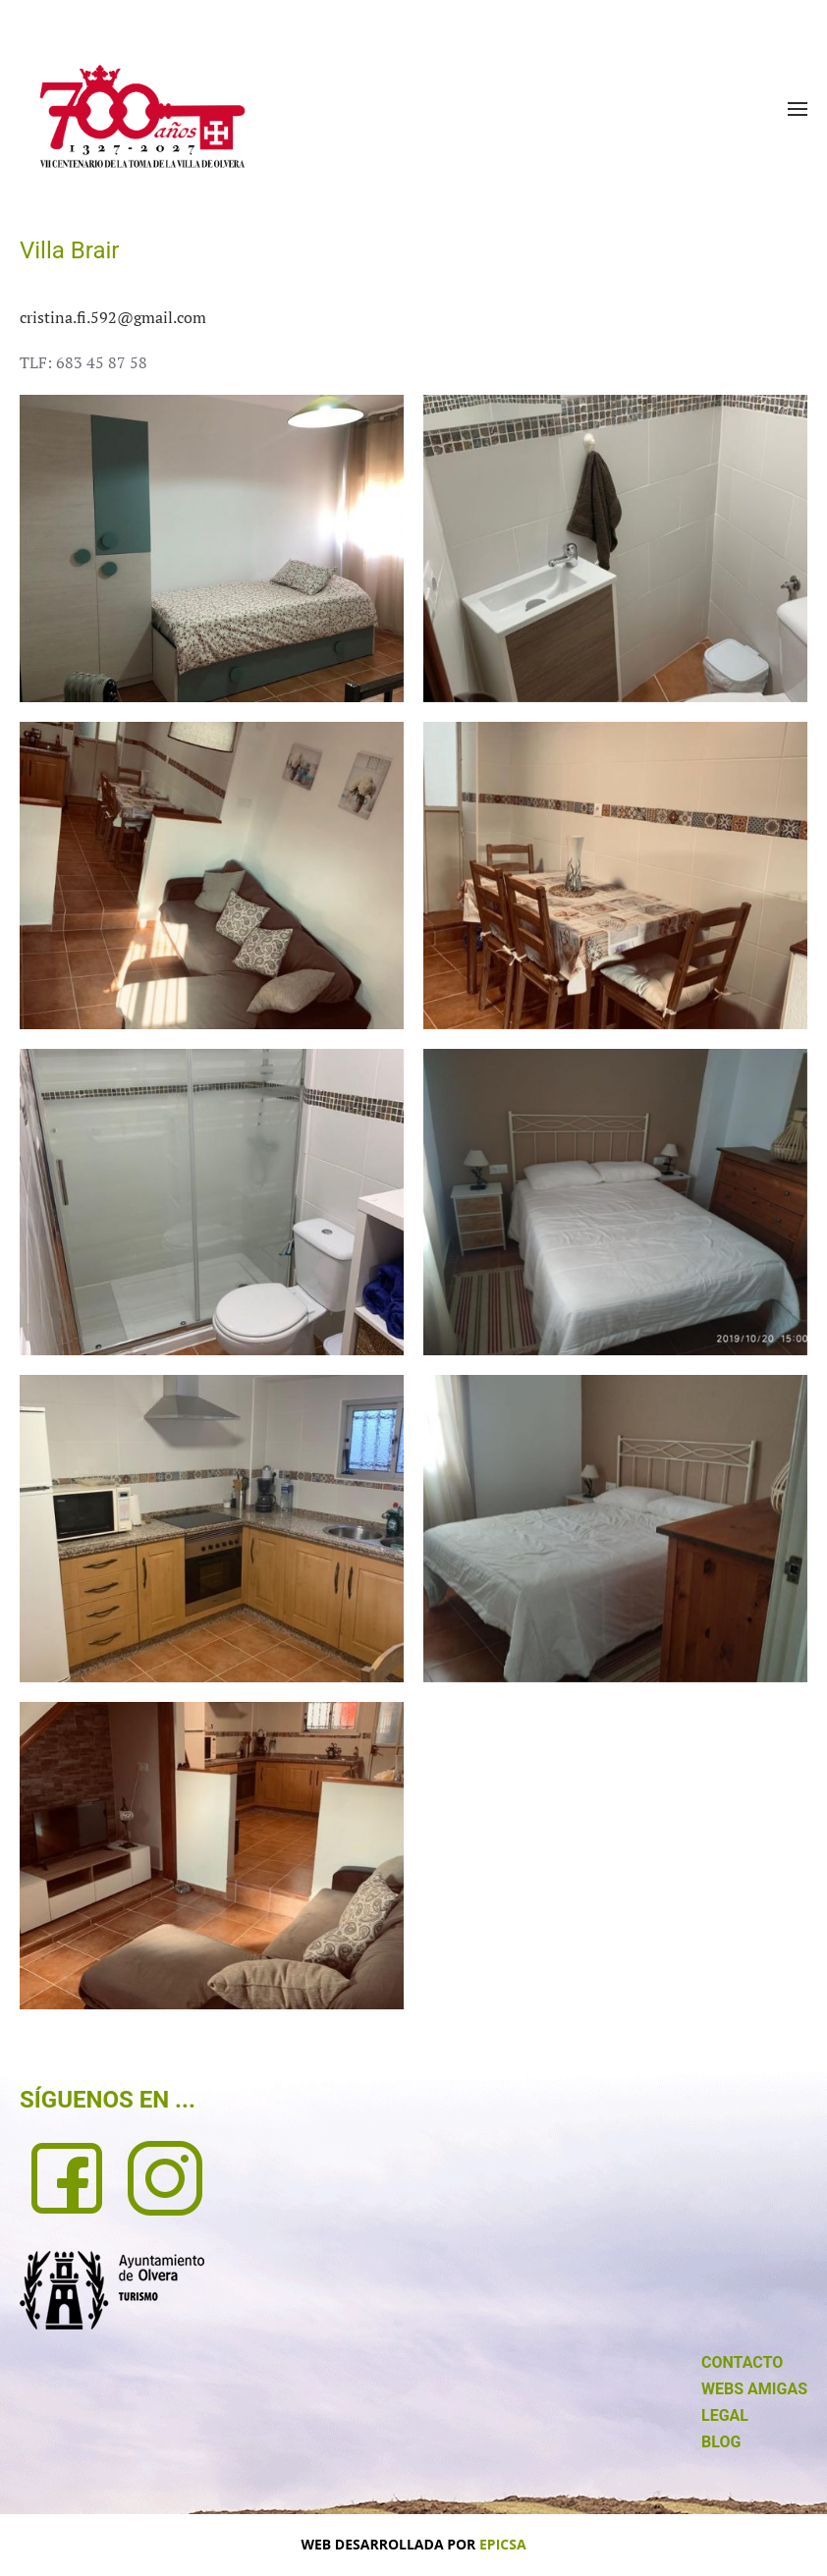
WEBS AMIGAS (754, 2389)
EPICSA (502, 2544)
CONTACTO (742, 2362)
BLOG (721, 2442)
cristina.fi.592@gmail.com (113, 317)
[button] (797, 109)
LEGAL (724, 2415)
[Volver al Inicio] (142, 116)
